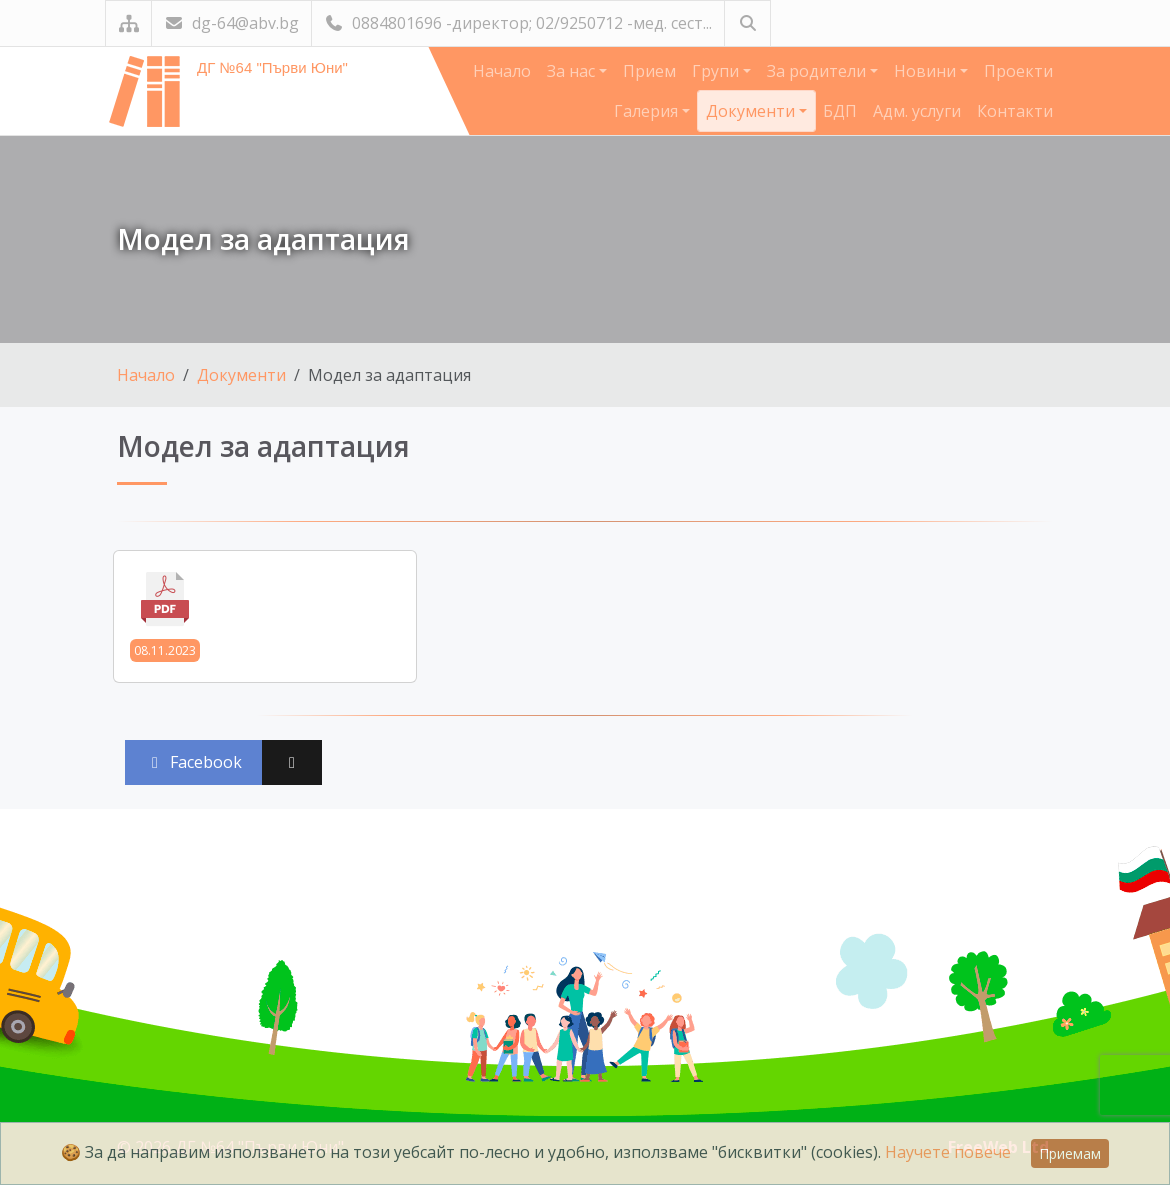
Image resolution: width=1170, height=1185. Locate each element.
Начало (502, 71)
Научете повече (948, 1152)
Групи (717, 71)
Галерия (648, 111)
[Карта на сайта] (128, 23)
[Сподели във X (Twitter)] (292, 762)
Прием (649, 71)
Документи (752, 111)
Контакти (1015, 111)
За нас (573, 71)
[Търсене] (747, 23)
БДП (840, 111)
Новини (927, 71)
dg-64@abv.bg (231, 23)
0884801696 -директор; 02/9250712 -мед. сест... (518, 23)
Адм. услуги (917, 111)
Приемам (1070, 1153)
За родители (818, 71)
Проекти (1018, 71)
